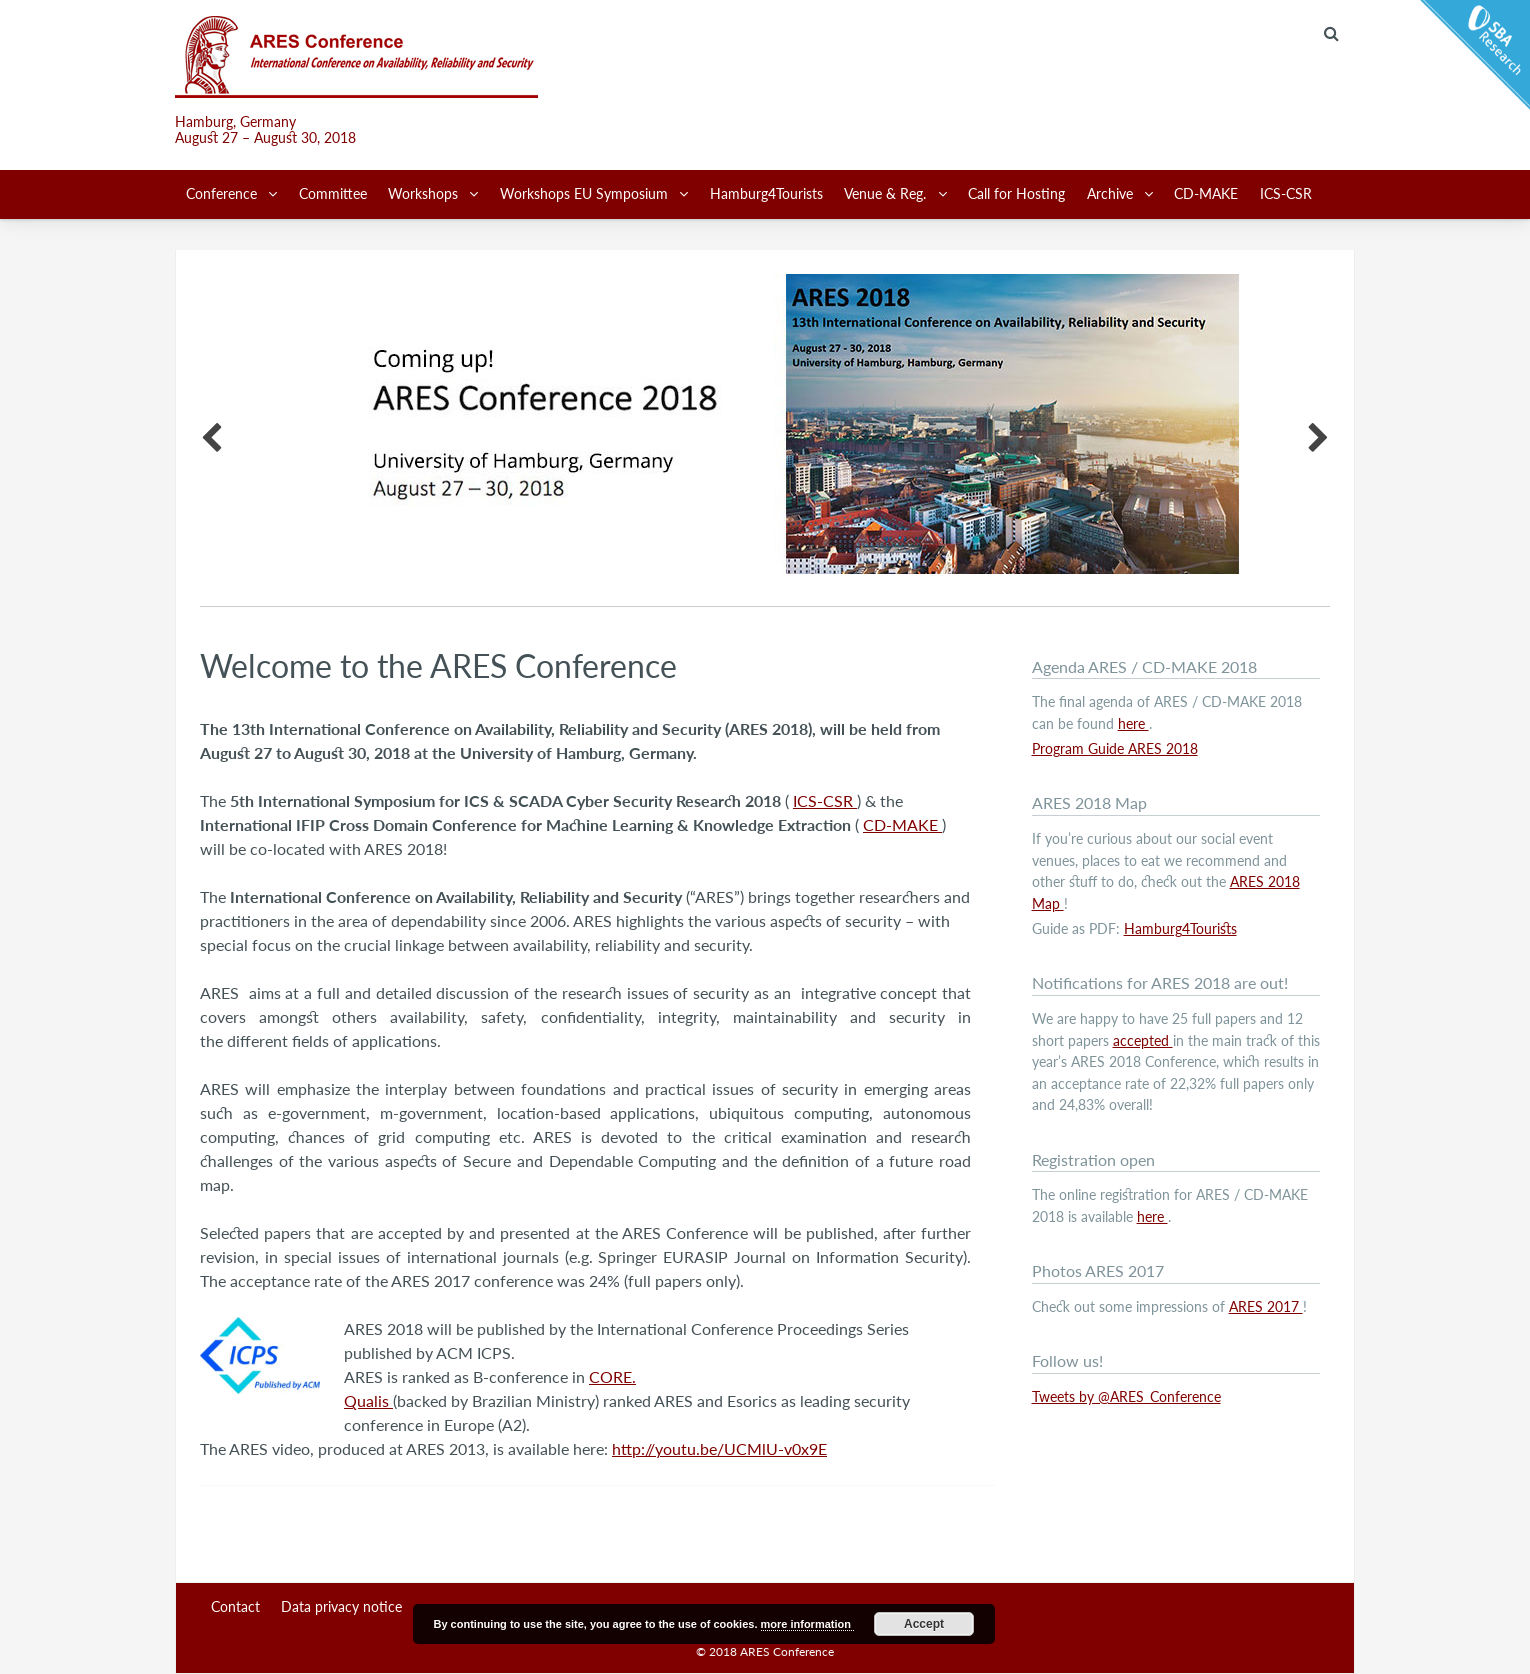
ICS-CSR (1286, 193)
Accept (924, 1624)
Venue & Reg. (887, 193)
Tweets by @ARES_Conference (1126, 1396)
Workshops (425, 193)
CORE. (612, 1376)
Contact (235, 1606)
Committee (333, 193)
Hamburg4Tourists (766, 193)
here (1133, 723)
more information (808, 1624)
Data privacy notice (341, 1606)
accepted (1143, 1040)
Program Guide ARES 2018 (1115, 748)
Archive (1112, 193)
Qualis (368, 1400)
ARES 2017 (1266, 1306)
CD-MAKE (1206, 193)
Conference (223, 193)
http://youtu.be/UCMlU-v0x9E (719, 1448)
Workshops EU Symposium (586, 193)
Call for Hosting (1016, 193)
